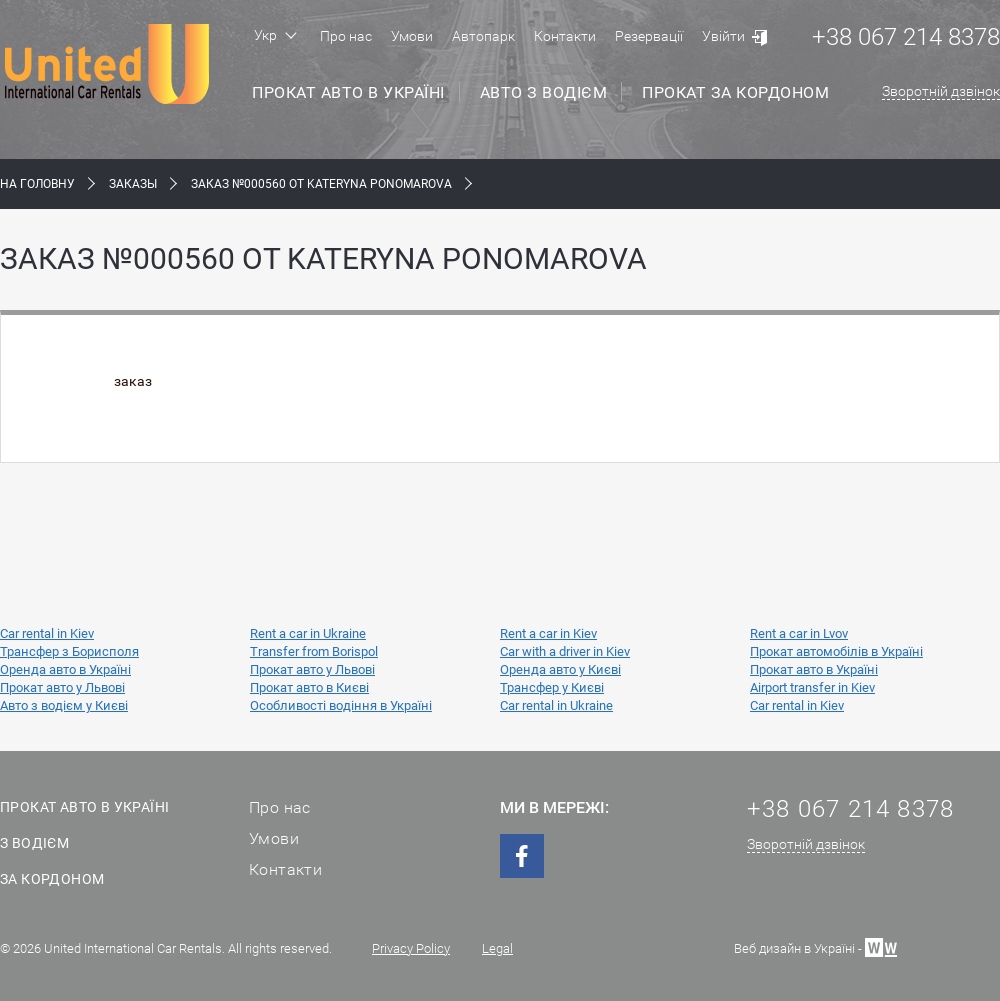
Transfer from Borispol (314, 651)
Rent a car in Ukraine (308, 633)
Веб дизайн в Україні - (815, 946)
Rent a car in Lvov (799, 633)
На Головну (37, 184)
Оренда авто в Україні (65, 669)
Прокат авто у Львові (312, 669)
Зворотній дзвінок (941, 91)
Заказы (133, 184)
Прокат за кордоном (735, 92)
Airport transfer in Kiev (812, 687)
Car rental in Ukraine (556, 705)
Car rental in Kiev (47, 633)
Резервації (649, 36)
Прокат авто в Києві (309, 687)
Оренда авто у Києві (560, 669)
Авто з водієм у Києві (64, 705)
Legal (497, 948)
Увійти (723, 36)
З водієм (34, 843)
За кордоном (52, 879)
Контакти (565, 36)
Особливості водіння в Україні (341, 705)
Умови (412, 36)
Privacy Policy (411, 948)
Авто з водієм (544, 92)
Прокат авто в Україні (348, 92)
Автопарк (483, 36)
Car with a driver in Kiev (565, 651)
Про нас (346, 36)
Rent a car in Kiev (548, 633)
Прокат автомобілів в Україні (836, 651)
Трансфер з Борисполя (69, 651)
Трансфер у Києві (552, 687)
